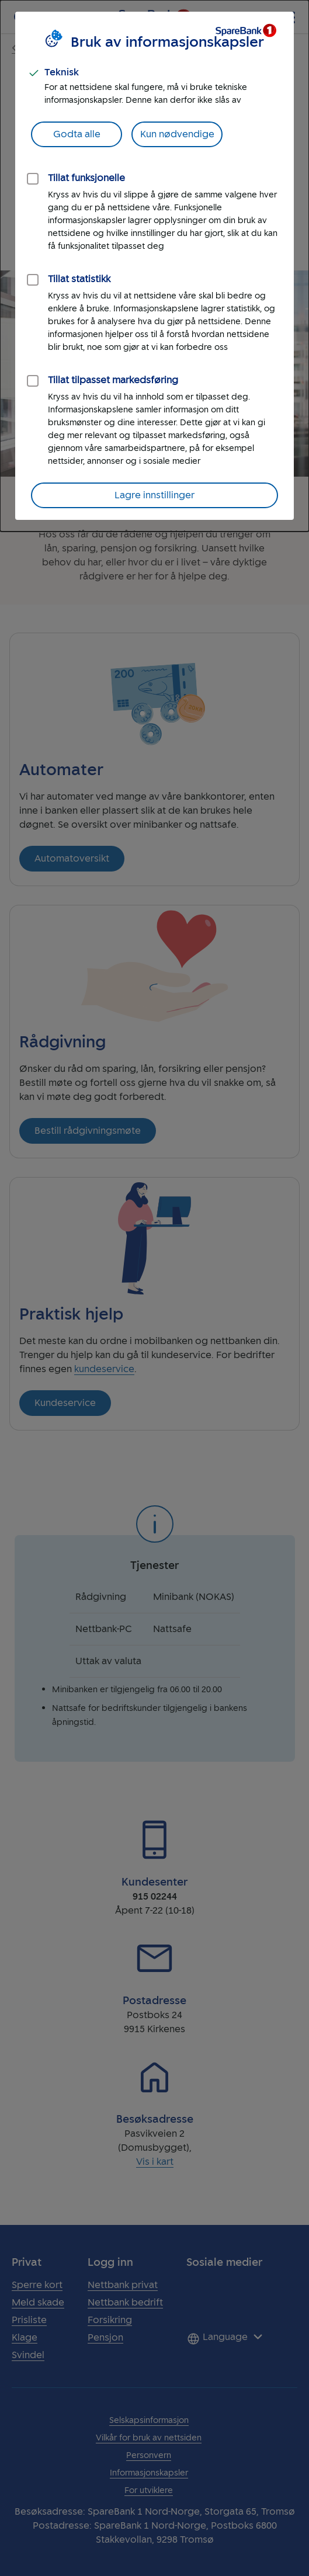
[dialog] (154, 266)
